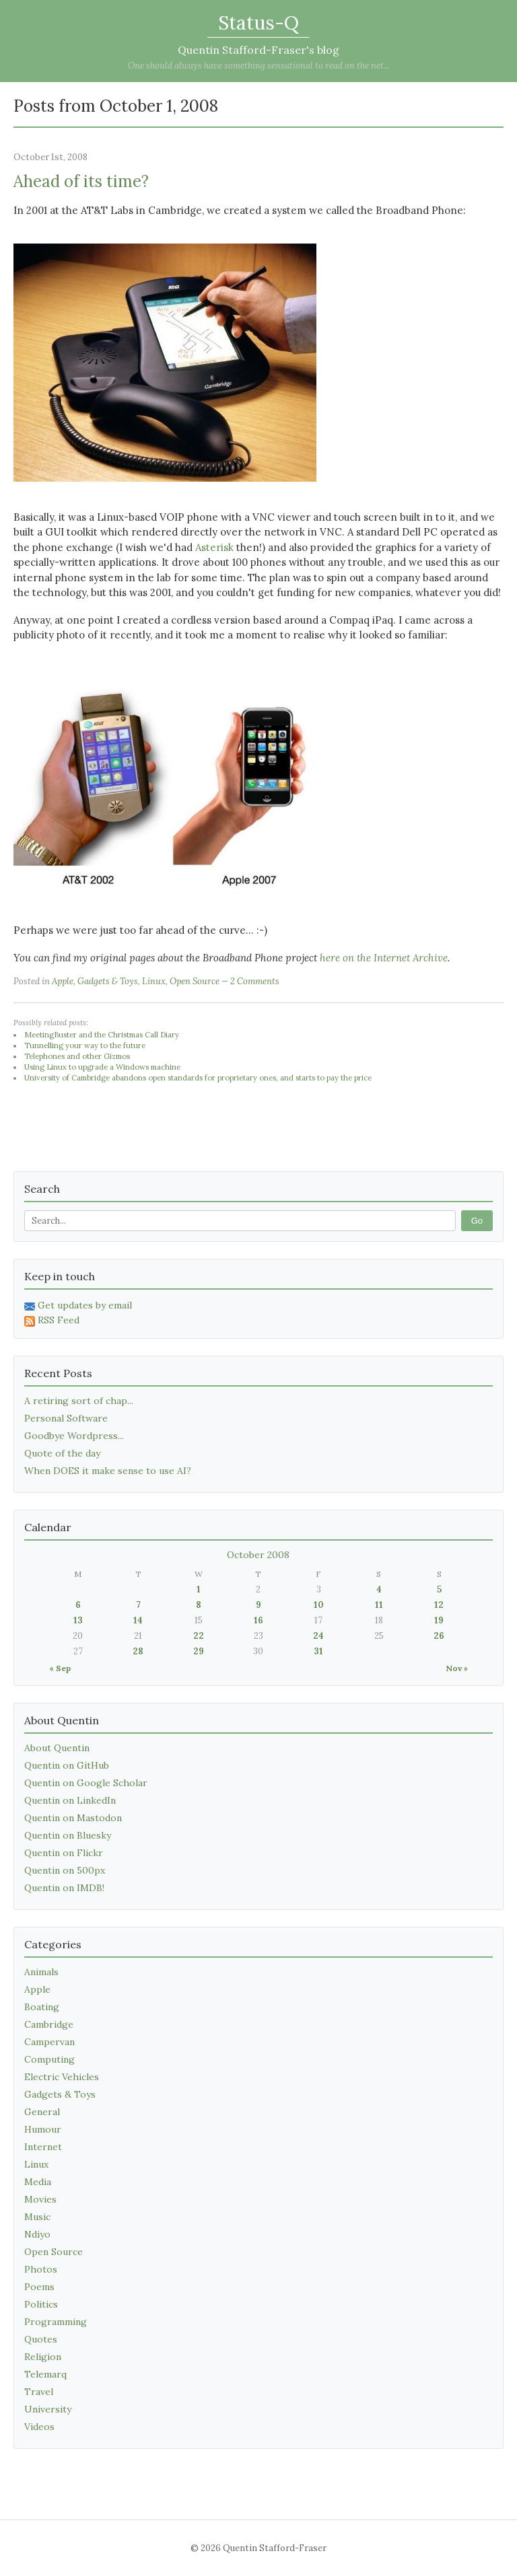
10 (319, 1605)
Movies (40, 2199)
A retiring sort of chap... (78, 1401)
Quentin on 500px (64, 1870)
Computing (49, 2059)
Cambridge (48, 2024)
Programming (55, 2322)
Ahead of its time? (81, 181)
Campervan (49, 2042)
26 (439, 1636)
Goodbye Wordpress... (74, 1436)
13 (78, 1620)
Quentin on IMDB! (64, 1888)
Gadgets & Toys (107, 981)
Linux (154, 981)
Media (37, 2182)
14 (138, 1620)
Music (37, 2217)
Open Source (194, 981)
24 (318, 1636)
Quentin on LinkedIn (70, 1800)
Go (477, 1221)
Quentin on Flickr (63, 1853)
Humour (42, 2129)
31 (318, 1651)
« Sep (60, 1668)
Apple (62, 981)
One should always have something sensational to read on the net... (259, 65)
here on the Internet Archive (384, 957)
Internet (43, 2147)
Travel (38, 2392)
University (47, 2409)
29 (198, 1651)
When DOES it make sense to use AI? (107, 1471)
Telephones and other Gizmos (77, 1056)
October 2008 (258, 1555)
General (42, 2112)
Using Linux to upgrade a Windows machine (102, 1067)
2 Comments (254, 981)
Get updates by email (78, 1305)
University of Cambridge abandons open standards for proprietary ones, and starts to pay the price (198, 1077)
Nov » (457, 1668)
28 (138, 1651)
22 (198, 1636)
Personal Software (66, 1418)
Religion (42, 2357)
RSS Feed (51, 1320)
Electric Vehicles (61, 2077)
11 (379, 1605)
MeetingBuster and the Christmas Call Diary (101, 1034)
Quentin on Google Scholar (85, 1783)
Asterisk (214, 547)
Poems (39, 2287)
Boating (41, 2007)
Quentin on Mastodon (73, 1818)
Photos (40, 2269)
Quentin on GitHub (66, 1765)
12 (439, 1605)
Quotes (40, 2339)
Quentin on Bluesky (67, 1835)
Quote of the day (62, 1453)
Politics (41, 2304)
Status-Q (258, 23)
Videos (39, 2427)
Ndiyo (37, 2234)
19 (439, 1620)
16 (258, 1620)
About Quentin (57, 1748)
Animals (41, 1972)
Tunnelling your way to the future (84, 1045)
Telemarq (45, 2374)
